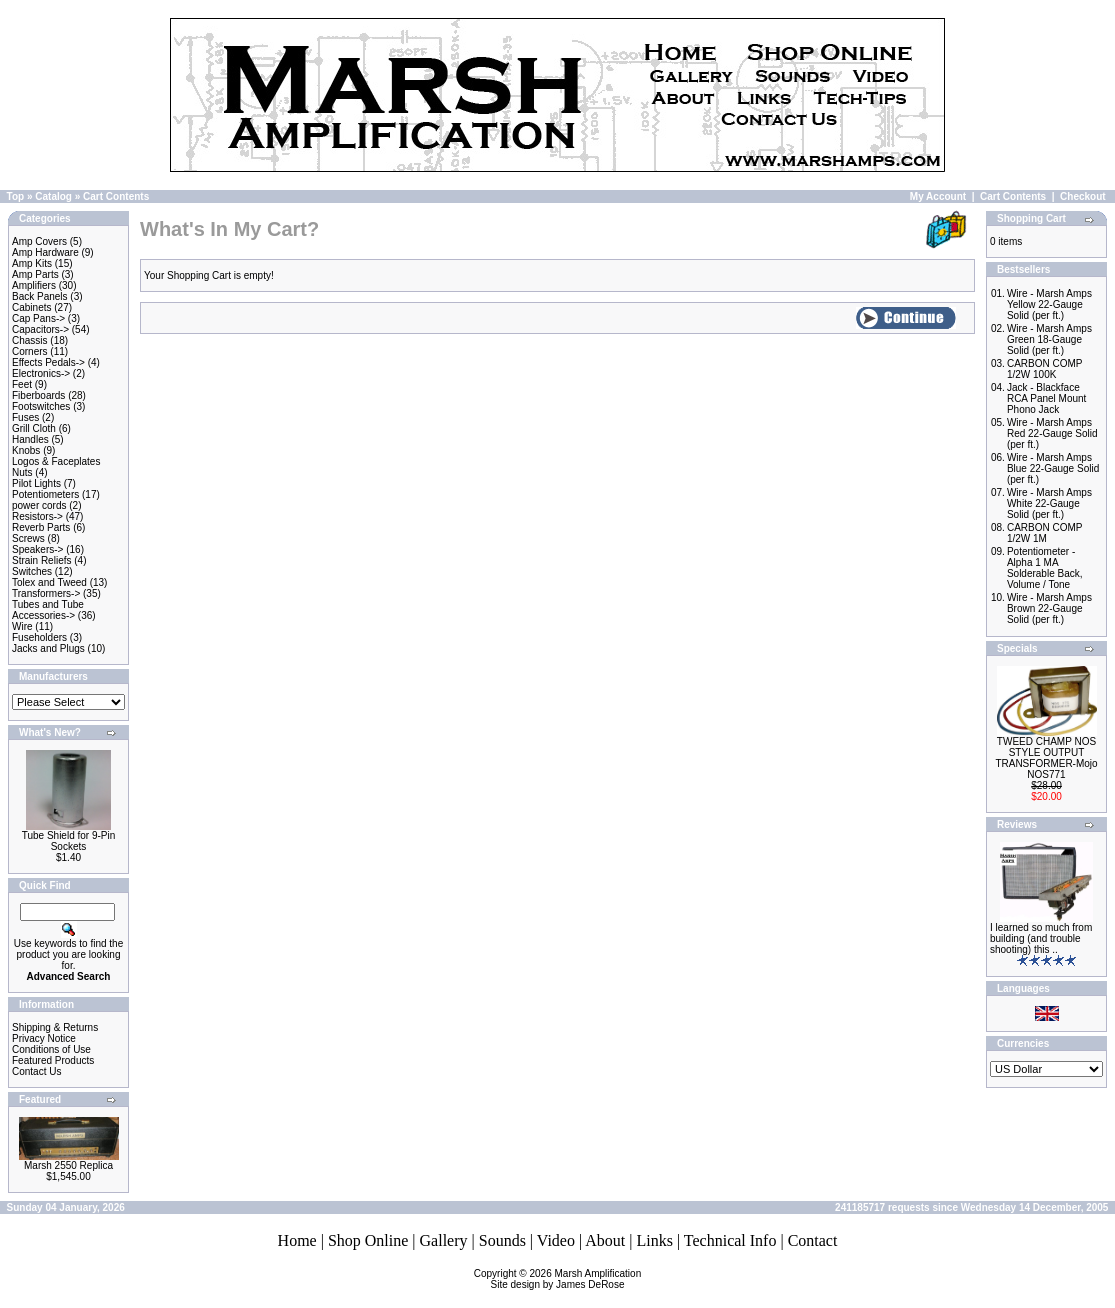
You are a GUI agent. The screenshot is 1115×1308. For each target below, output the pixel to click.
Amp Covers (39, 241)
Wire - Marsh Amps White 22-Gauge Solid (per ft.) (1049, 503)
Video (556, 1240)
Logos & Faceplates (56, 461)
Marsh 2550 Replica (68, 1165)
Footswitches (41, 406)
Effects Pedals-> (48, 362)
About (605, 1240)
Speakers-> (37, 549)
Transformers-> (46, 593)
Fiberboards (38, 395)
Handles (30, 439)
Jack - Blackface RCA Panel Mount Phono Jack (1047, 398)
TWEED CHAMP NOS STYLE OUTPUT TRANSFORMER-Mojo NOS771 (1046, 758)
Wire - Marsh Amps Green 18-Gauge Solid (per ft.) (1049, 339)
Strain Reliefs (41, 560)
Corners (30, 351)
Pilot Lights (36, 483)
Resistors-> (37, 516)
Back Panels (40, 296)
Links (654, 1240)
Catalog (53, 196)
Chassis (30, 340)
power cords (39, 505)
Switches (32, 571)
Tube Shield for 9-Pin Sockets (69, 841)
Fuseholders (39, 637)
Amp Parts (35, 274)
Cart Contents (116, 196)
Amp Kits (32, 263)
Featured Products (53, 1060)
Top (16, 196)
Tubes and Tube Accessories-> (48, 610)
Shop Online (368, 1240)
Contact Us (36, 1071)
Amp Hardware (45, 252)
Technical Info (730, 1240)
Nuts (22, 472)
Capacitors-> (40, 329)
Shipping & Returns (55, 1027)
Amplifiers (34, 285)
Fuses (25, 417)
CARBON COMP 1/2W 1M (1044, 533)
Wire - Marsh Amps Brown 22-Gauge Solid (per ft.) (1049, 608)
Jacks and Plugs (48, 648)
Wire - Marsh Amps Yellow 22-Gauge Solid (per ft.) (1049, 304)
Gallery (444, 1240)
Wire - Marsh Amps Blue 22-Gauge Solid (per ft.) (1053, 468)
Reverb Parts (41, 527)
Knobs (26, 450)
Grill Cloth (34, 428)
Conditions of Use (51, 1049)
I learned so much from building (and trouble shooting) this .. (1041, 938)
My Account (938, 196)
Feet (22, 384)
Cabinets (31, 307)
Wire (22, 626)
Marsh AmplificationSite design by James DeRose (566, 1279)
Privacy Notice (44, 1038)
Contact (813, 1240)
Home (297, 1240)
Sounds (502, 1240)
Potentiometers (45, 494)
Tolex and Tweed (49, 582)
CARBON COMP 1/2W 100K (1044, 369)
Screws (28, 538)
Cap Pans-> (38, 318)
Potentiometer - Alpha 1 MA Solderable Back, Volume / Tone (1045, 568)
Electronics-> (41, 373)
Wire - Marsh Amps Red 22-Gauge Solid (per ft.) (1052, 433)
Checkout (1083, 196)
